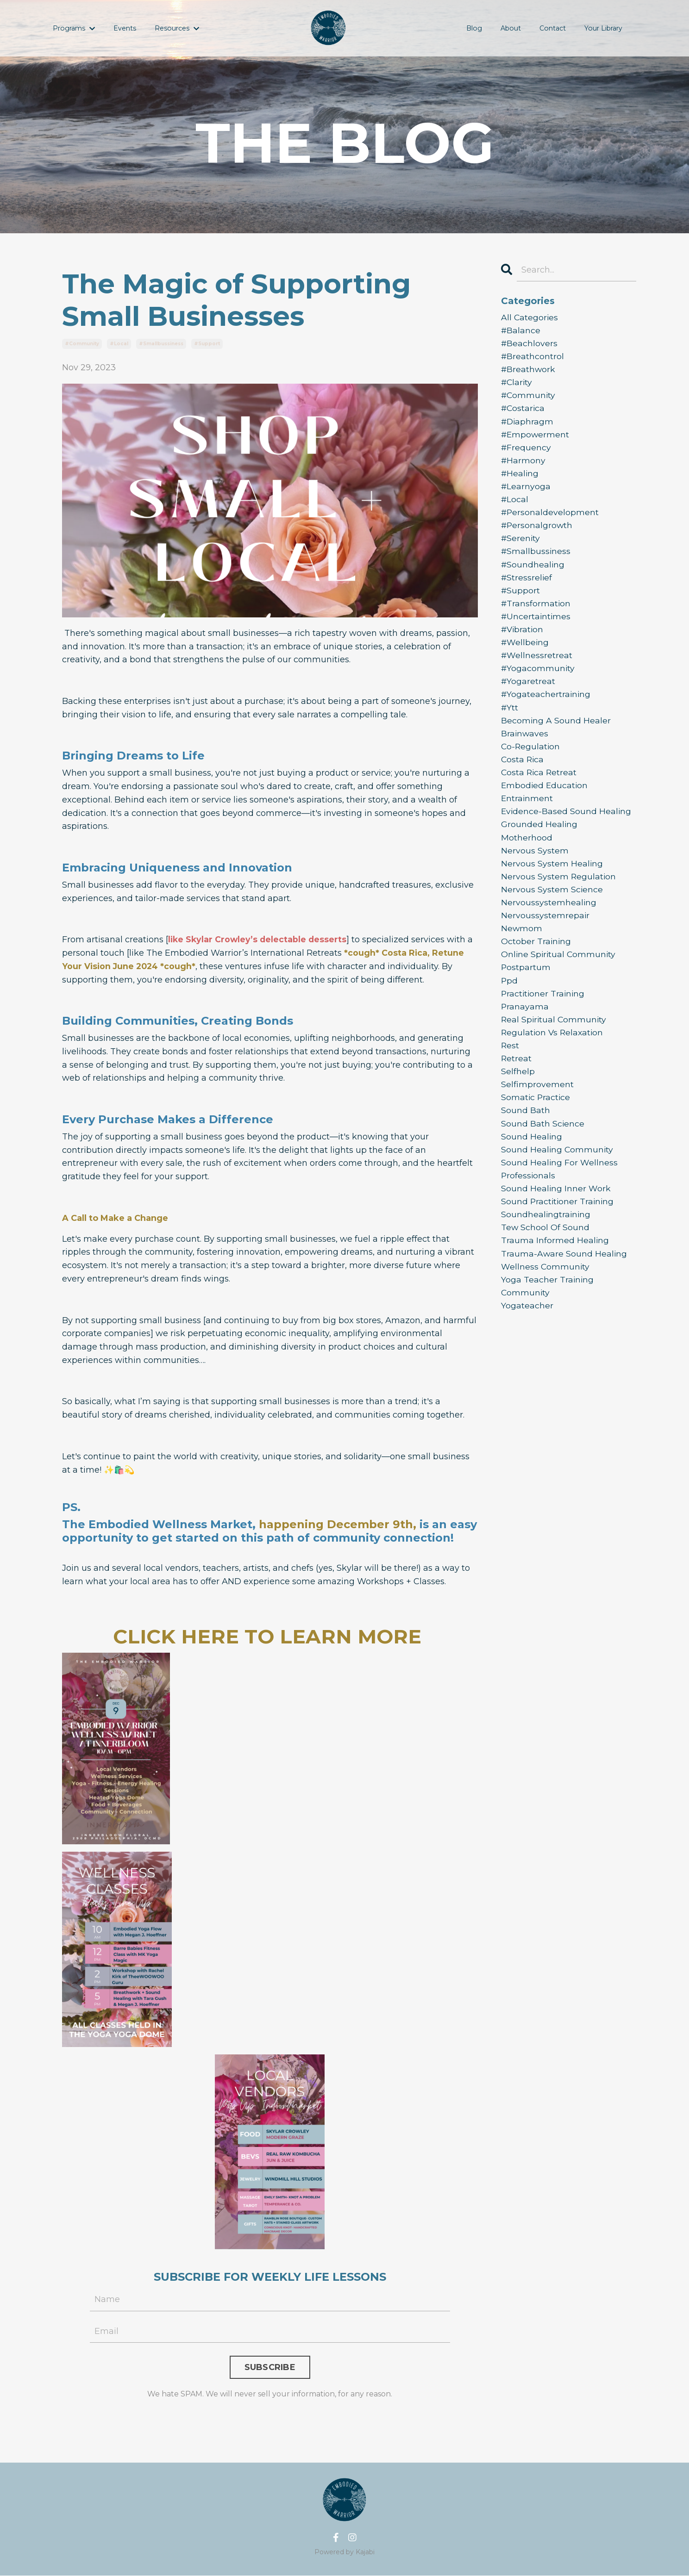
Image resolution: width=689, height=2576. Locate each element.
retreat (516, 1077)
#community (82, 344)
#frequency (526, 451)
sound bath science (543, 1144)
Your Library (603, 28)
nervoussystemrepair (545, 931)
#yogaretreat (528, 690)
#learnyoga (526, 490)
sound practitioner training (558, 1224)
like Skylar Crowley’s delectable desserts (258, 939)
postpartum (526, 984)
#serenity (521, 544)
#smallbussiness (161, 344)
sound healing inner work (556, 1210)
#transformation (536, 611)
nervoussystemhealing (549, 917)
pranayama (525, 1024)
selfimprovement (537, 1104)
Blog (475, 28)
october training (536, 957)
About (512, 28)
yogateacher (527, 1330)
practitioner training (544, 1010)
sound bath (525, 1131)
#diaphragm (528, 424)
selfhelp (518, 1090)
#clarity (517, 384)
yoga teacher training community (548, 1310)
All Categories (530, 317)
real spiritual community (554, 1037)
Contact (553, 28)
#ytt (510, 717)
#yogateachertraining (546, 704)
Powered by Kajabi (344, 2552)
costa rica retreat (539, 784)
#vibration (523, 637)
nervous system (535, 864)
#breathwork (529, 371)
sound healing (532, 1157)
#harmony (523, 464)
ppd (509, 997)
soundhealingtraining (546, 1237)
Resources (176, 28)
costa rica (523, 770)
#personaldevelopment (550, 517)
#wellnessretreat (537, 664)
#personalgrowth (537, 531)
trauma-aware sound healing (564, 1277)
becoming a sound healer (556, 731)
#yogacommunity (538, 677)
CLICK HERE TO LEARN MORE (270, 1635)
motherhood (526, 851)
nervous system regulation (559, 890)
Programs (73, 28)
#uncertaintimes (536, 624)
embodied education (545, 797)
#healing (520, 478)
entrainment (527, 810)
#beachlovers (529, 344)
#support (207, 344)
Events (124, 28)
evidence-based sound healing (567, 824)
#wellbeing (525, 651)
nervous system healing (552, 877)
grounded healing (539, 837)
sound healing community (557, 1170)
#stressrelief (527, 584)
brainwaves (525, 744)
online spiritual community (559, 970)
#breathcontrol (533, 357)
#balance (521, 331)
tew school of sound (545, 1250)
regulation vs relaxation (553, 1050)
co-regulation (531, 757)
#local (119, 344)
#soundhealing (533, 571)
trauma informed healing (555, 1264)
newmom (522, 944)
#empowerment (536, 437)
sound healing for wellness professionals (559, 1190)
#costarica (523, 411)
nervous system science (552, 904)
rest (510, 1064)
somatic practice (536, 1117)
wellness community (545, 1290)
